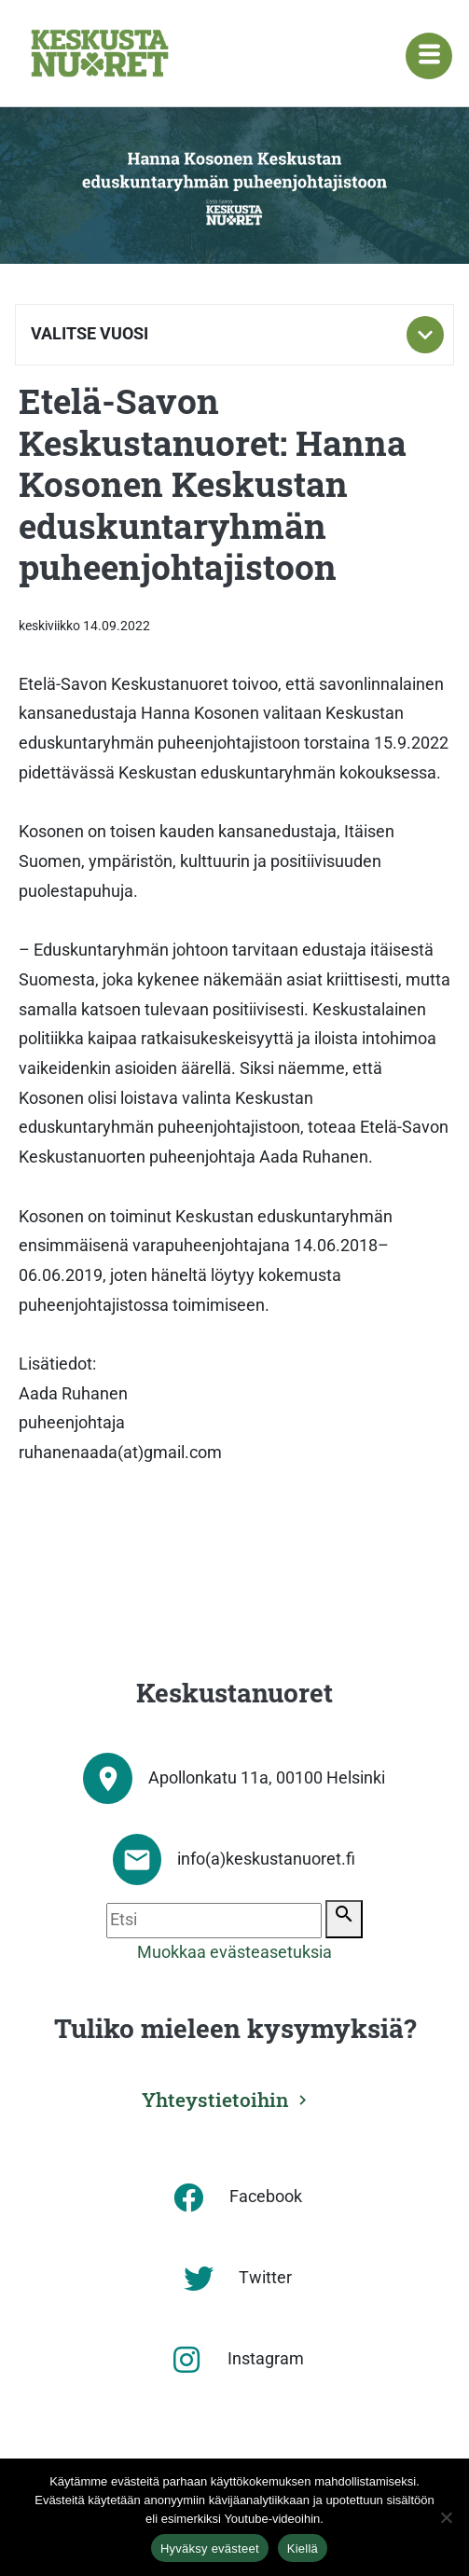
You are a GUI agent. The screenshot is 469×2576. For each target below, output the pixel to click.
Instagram (266, 2358)
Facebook (265, 2196)
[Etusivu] (100, 53)
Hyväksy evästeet (209, 2548)
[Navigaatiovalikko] (429, 56)
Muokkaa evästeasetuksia (234, 1952)
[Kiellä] (445, 2517)
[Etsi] (214, 1920)
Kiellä (302, 2548)
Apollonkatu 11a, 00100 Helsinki (266, 1778)
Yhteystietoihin (215, 2100)
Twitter (265, 2277)
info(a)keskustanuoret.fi (266, 1859)
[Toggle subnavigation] (425, 334)
